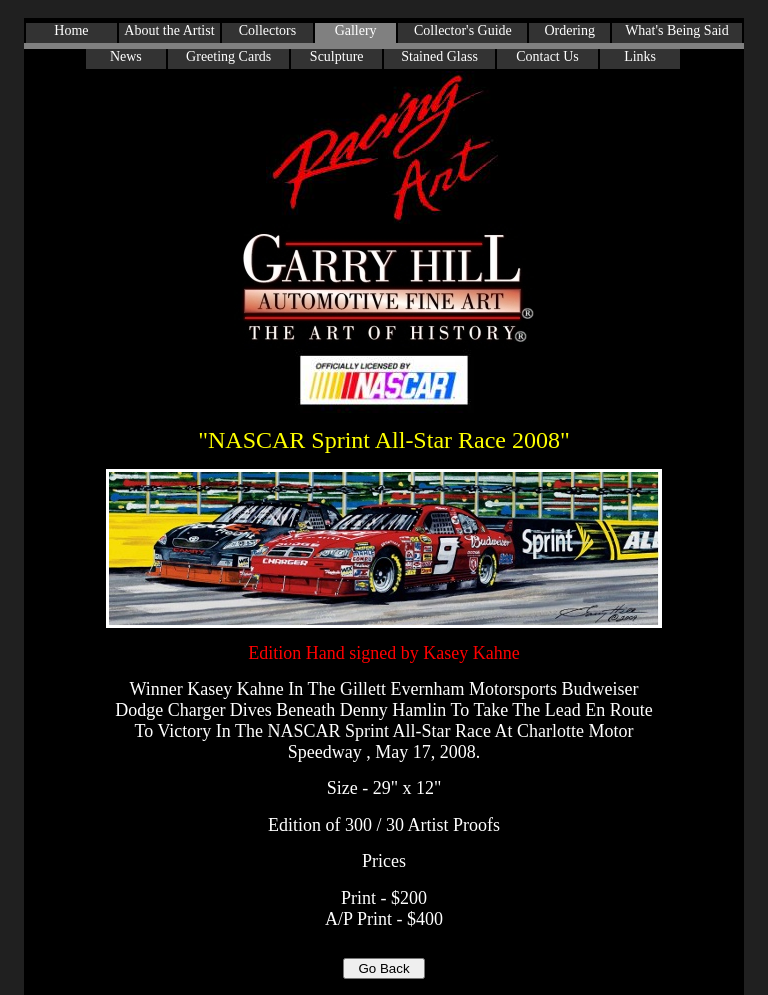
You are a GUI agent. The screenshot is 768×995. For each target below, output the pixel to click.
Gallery (356, 30)
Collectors (268, 30)
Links (640, 56)
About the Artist (169, 30)
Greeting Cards (228, 56)
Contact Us (547, 56)
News (126, 56)
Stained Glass (439, 56)
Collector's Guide (463, 30)
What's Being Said (677, 30)
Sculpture (337, 56)
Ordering (569, 30)
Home (71, 30)
